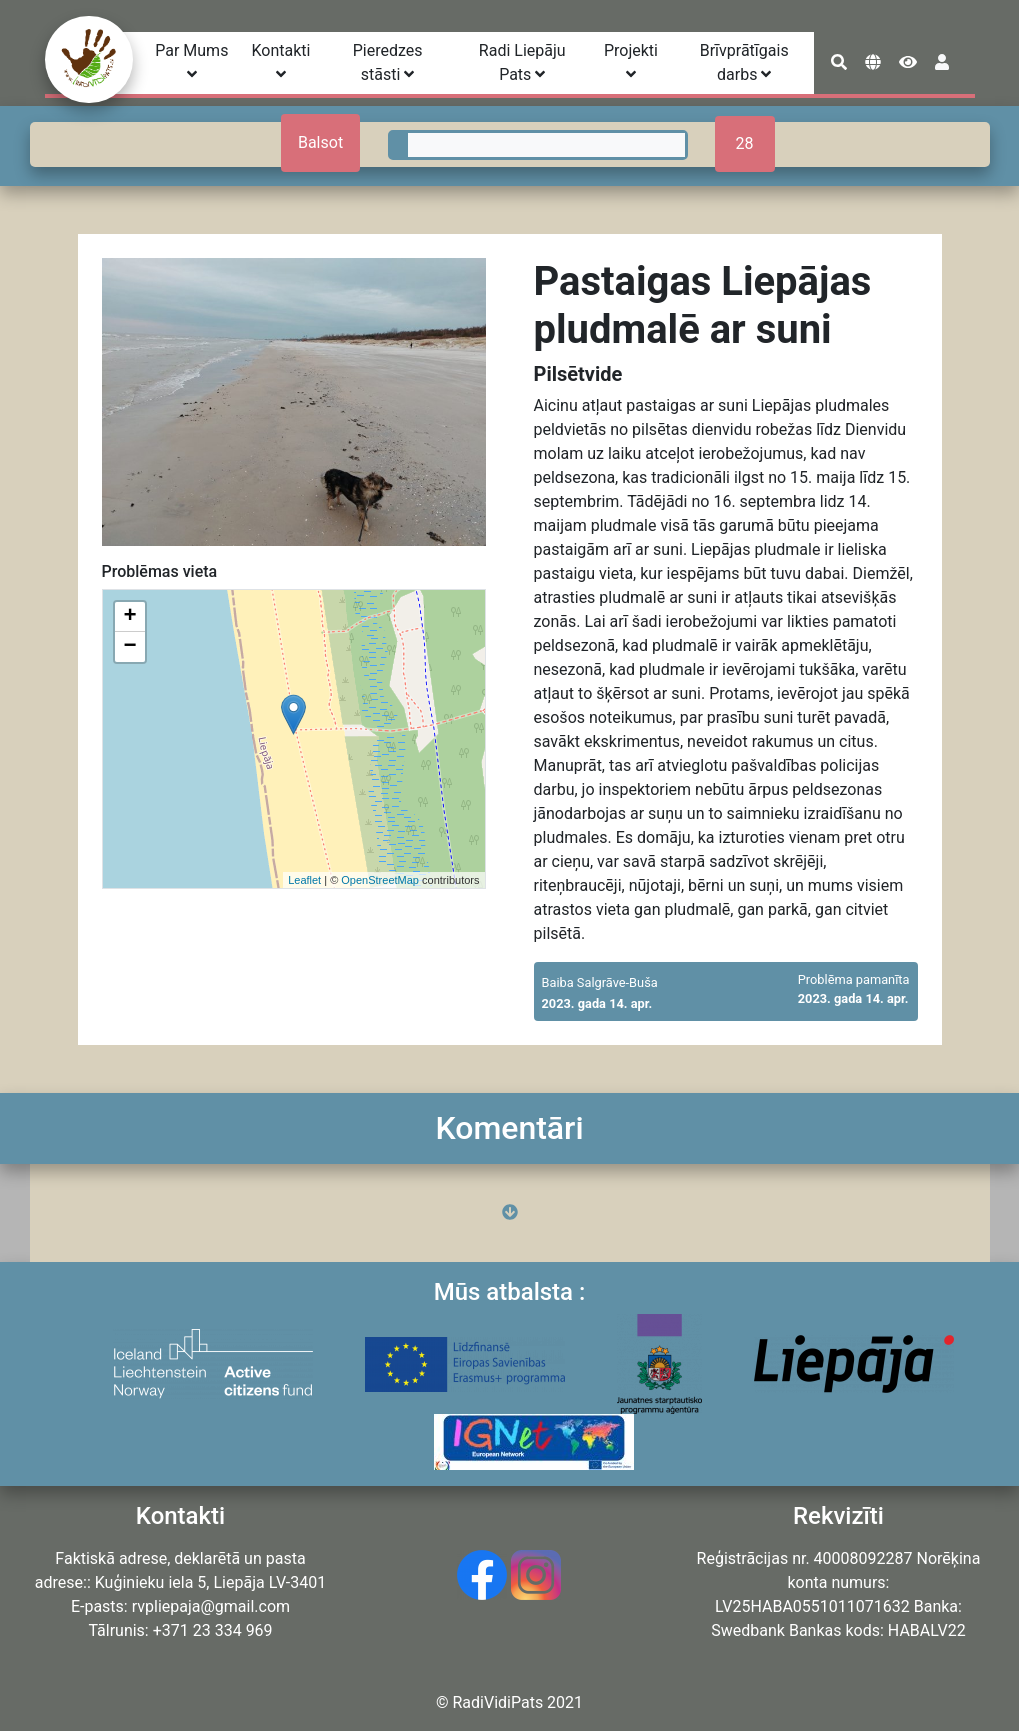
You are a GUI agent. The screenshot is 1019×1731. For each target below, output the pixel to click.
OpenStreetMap (380, 880)
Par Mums (191, 61)
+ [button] (129, 617)
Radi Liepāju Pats (522, 62)
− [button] (129, 647)
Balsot (320, 142)
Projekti (631, 61)
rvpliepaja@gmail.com (211, 1606)
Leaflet (304, 880)
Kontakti (280, 61)
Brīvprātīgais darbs (744, 62)
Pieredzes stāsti (388, 62)
